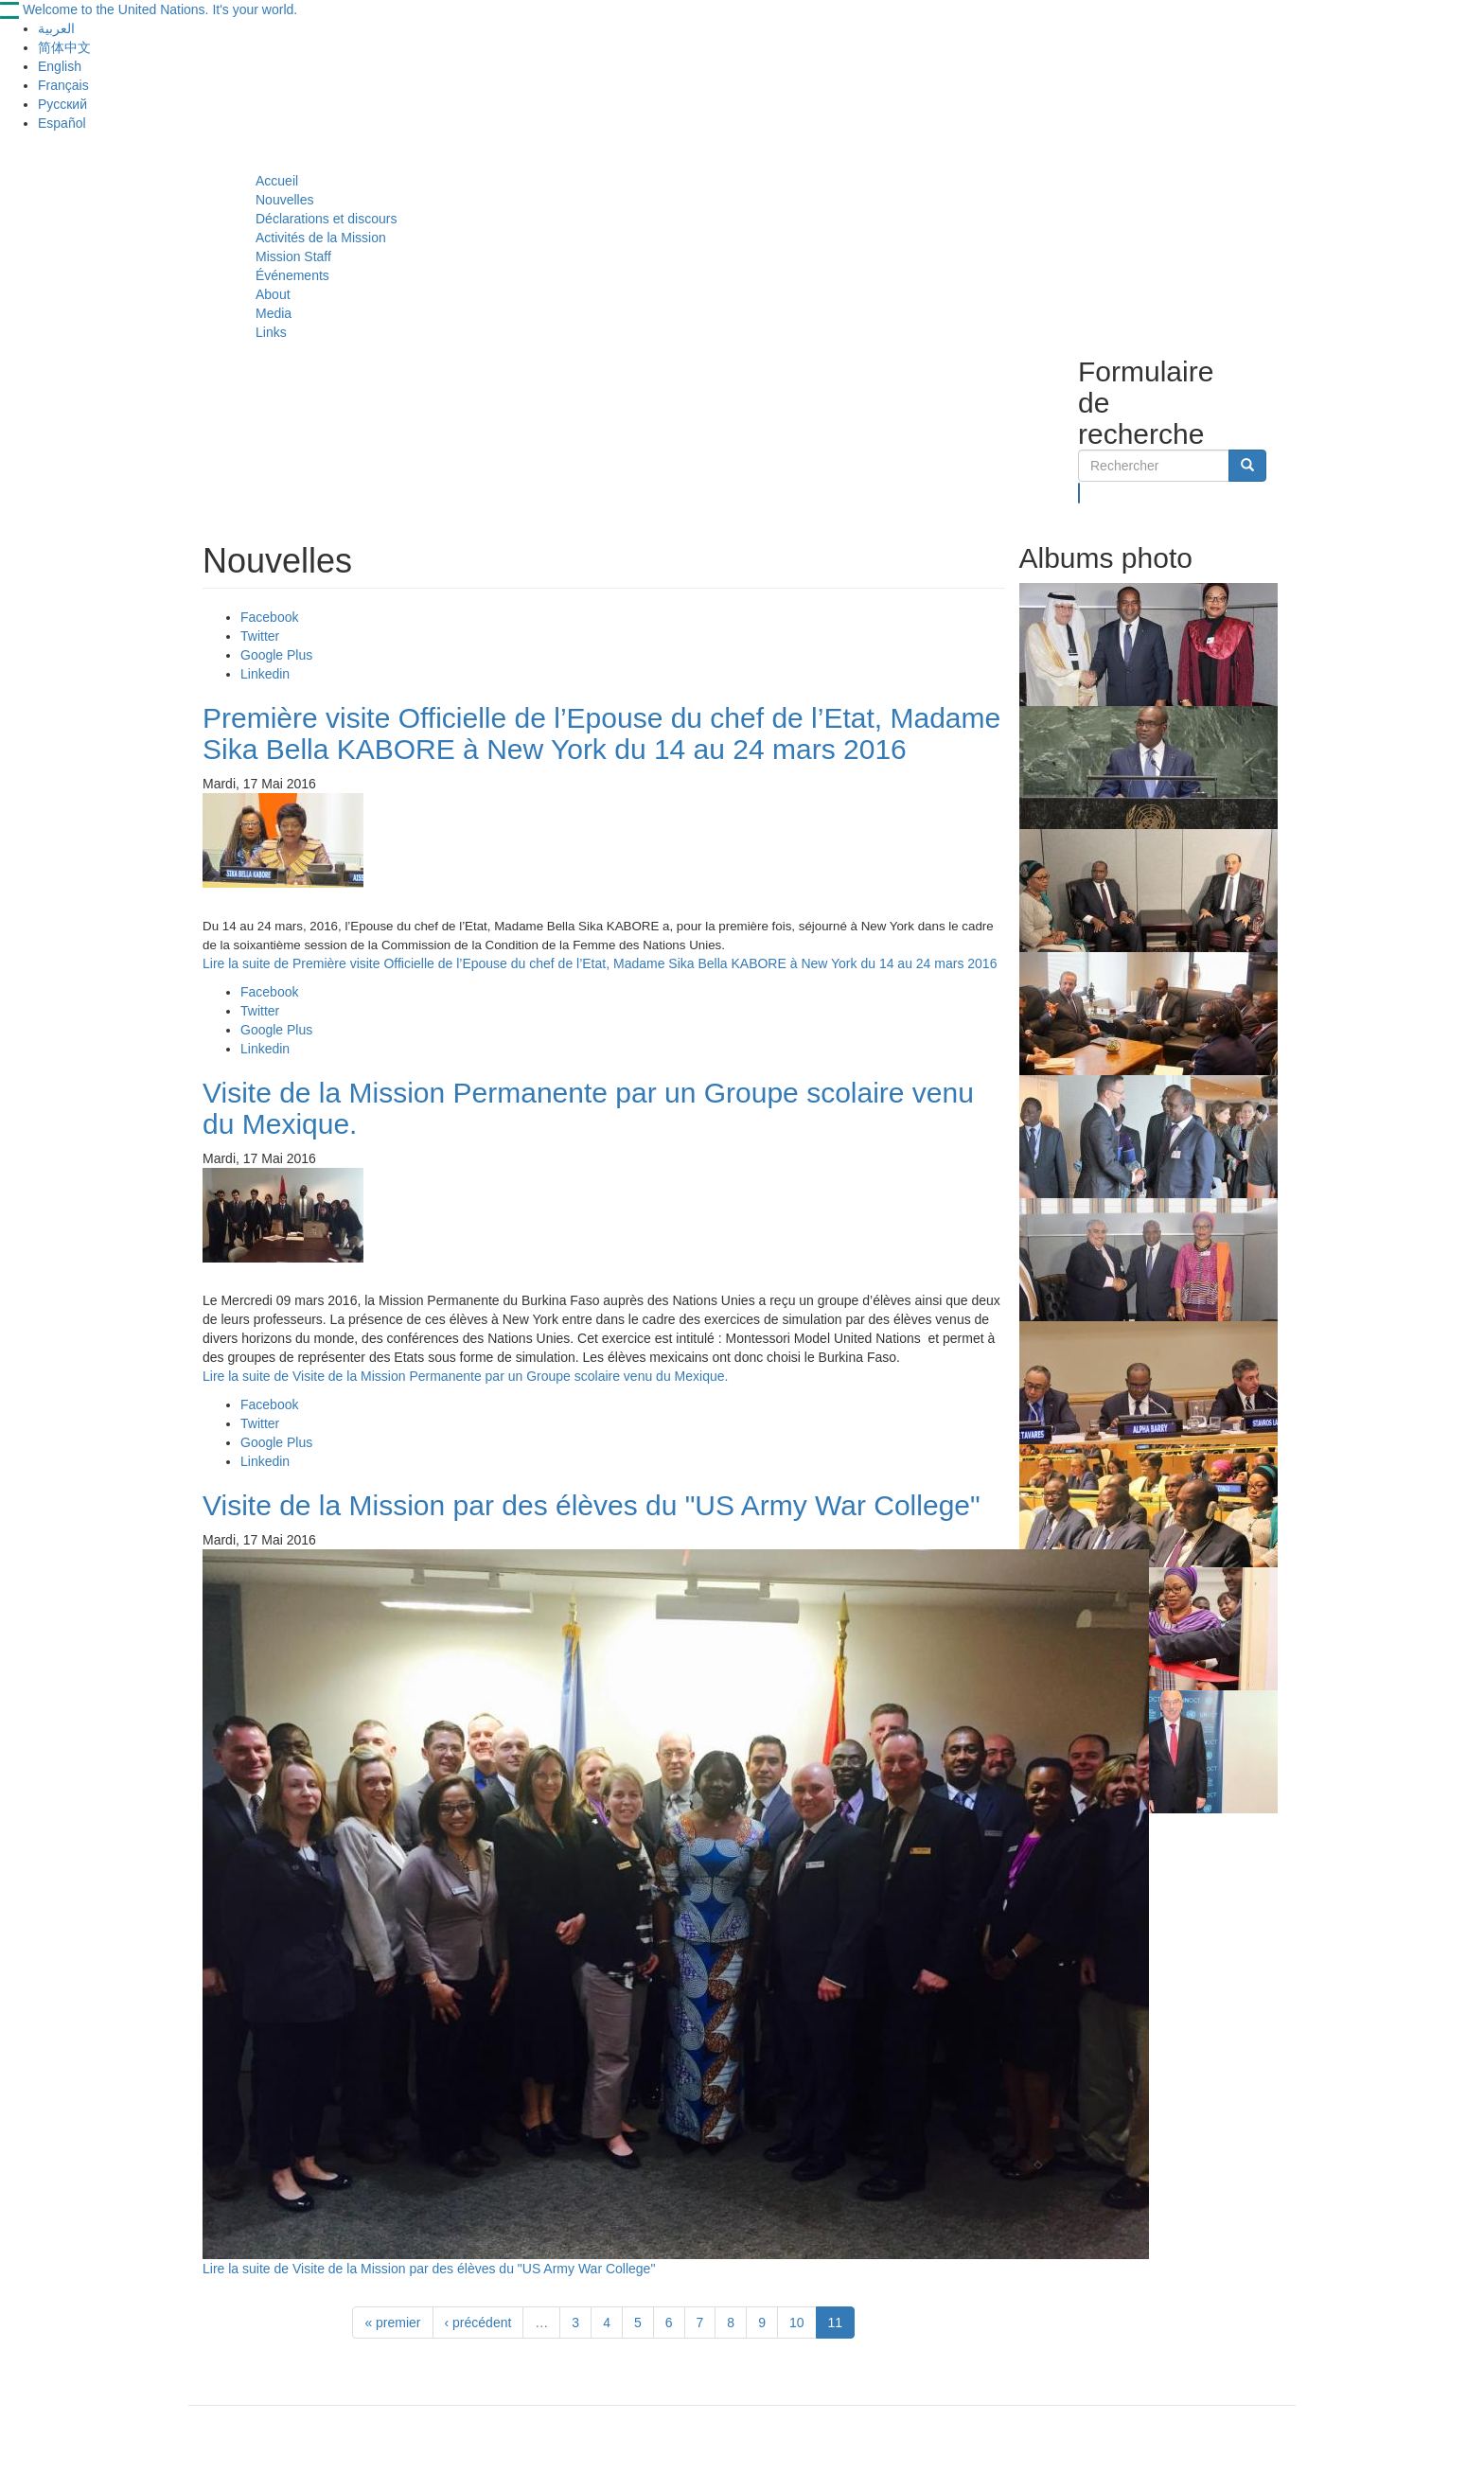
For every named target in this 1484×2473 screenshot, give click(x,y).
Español (62, 123)
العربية (56, 28)
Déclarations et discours (326, 218)
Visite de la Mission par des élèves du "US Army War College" (591, 1505)
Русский (62, 104)
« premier (392, 2322)
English (59, 66)
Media (274, 313)
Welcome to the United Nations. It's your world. (160, 9)
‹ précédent (478, 2322)
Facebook (269, 617)
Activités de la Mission (321, 237)
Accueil (277, 180)
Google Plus (276, 654)
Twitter (259, 636)
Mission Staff (293, 256)
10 (796, 2322)
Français (63, 85)
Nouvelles (284, 199)
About (273, 294)
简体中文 (64, 47)
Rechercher (1079, 493)
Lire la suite (600, 963)
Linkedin (265, 673)
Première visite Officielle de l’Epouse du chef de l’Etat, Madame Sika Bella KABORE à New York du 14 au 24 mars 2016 (601, 733)
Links (271, 332)
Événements (292, 275)
